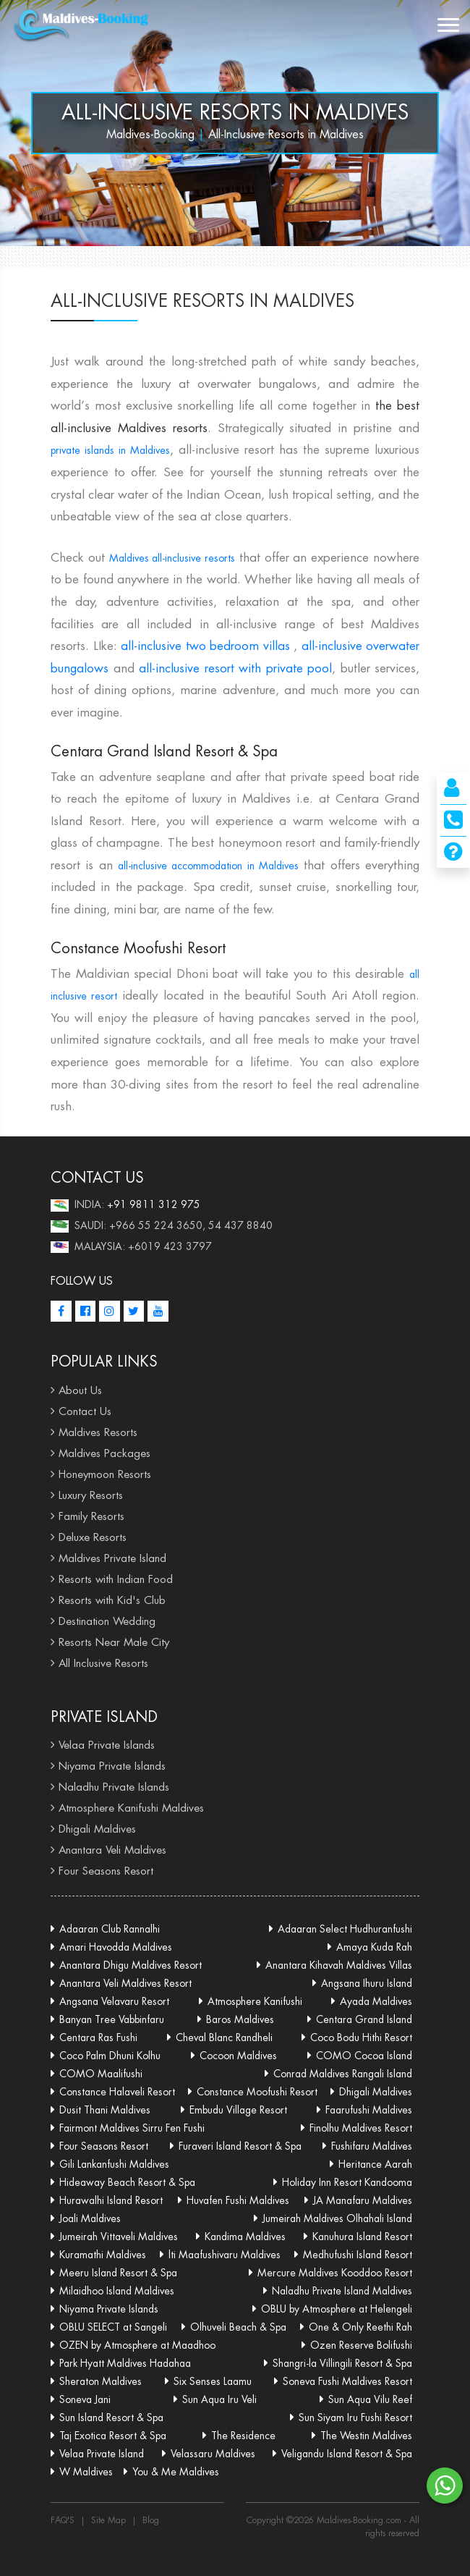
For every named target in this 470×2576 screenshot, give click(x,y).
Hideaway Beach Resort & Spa (127, 2182)
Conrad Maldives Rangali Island (342, 2073)
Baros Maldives (240, 2019)
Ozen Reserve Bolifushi (361, 2345)
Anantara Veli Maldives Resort (125, 1983)
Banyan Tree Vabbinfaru (111, 2019)
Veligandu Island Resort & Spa (346, 2453)
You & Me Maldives (175, 2471)
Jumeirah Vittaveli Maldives (118, 2236)
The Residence (243, 2435)
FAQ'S (62, 2520)
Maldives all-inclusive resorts (172, 558)
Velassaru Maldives (213, 2453)
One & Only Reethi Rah (360, 2327)
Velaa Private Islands (107, 1745)
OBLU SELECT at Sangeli (113, 2327)
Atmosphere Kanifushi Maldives (131, 1808)
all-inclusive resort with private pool (235, 668)
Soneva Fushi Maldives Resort (347, 2381)
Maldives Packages (104, 1453)
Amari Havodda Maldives (115, 1947)
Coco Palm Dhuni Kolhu (110, 2055)
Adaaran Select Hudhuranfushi (345, 1928)
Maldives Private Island (112, 1558)
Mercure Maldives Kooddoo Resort (334, 2272)
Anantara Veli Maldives (112, 1850)
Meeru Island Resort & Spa (118, 2272)
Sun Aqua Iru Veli (219, 2399)
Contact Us (85, 1411)
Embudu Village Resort (238, 2109)
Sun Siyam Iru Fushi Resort (355, 2417)
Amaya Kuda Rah (374, 1947)
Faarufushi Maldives (368, 2109)
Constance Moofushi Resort (257, 2091)
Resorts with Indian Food (116, 1579)
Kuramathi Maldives (102, 2254)
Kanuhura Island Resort (362, 2236)
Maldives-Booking (150, 134)
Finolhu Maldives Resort (360, 2127)
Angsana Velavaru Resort (114, 2001)
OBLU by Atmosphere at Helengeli (336, 2308)
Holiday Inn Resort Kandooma (347, 2182)
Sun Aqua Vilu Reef (370, 2399)
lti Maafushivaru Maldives (224, 2254)
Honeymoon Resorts (105, 1474)
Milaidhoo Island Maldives (116, 2290)
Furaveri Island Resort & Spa (240, 2146)
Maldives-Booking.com (360, 2520)
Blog (150, 2520)
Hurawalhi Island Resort (111, 2200)
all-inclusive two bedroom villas (205, 646)
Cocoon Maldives (238, 2055)
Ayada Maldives (376, 2001)
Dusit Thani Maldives (104, 2109)
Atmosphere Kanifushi (255, 2001)
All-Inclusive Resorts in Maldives (235, 112)
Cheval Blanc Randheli (224, 2037)
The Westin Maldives (366, 2435)
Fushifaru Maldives (371, 2146)
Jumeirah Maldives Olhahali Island (337, 2218)
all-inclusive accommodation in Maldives (208, 865)
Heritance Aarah (375, 2164)
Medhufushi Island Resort (357, 2254)
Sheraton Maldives (100, 2381)
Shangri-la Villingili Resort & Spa (342, 2363)
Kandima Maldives (245, 2236)
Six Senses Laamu (213, 2381)
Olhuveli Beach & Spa (238, 2327)
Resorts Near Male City (114, 1642)
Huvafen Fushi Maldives (238, 2200)
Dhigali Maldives (97, 1829)
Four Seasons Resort (106, 1871)
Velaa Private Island (101, 2453)
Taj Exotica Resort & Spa (112, 2435)
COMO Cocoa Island (364, 2055)
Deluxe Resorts (93, 1537)
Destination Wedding (107, 1621)
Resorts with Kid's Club (112, 1600)
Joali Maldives (90, 2218)
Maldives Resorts (98, 1432)
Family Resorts (91, 1516)
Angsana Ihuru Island (366, 1983)
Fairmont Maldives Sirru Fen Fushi (132, 2127)
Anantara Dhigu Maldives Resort (130, 1965)
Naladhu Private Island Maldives (342, 2290)
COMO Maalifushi (100, 2073)
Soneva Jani (85, 2399)
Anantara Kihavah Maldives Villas (338, 1965)
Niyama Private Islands (112, 1766)
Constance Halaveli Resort (117, 2091)
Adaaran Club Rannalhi (109, 1928)
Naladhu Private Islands (114, 1787)
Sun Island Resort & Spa (111, 2417)
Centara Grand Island (364, 2019)
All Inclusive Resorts (103, 1663)
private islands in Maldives (110, 450)
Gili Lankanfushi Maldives (114, 2164)
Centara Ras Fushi (98, 2037)
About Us (80, 1390)
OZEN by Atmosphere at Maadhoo (137, 2345)
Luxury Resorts (91, 1495)
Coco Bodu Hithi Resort (361, 2037)
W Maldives (86, 2471)
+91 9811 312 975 (153, 1204)
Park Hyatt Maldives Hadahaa (125, 2363)
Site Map (108, 2520)
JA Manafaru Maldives (362, 2200)
